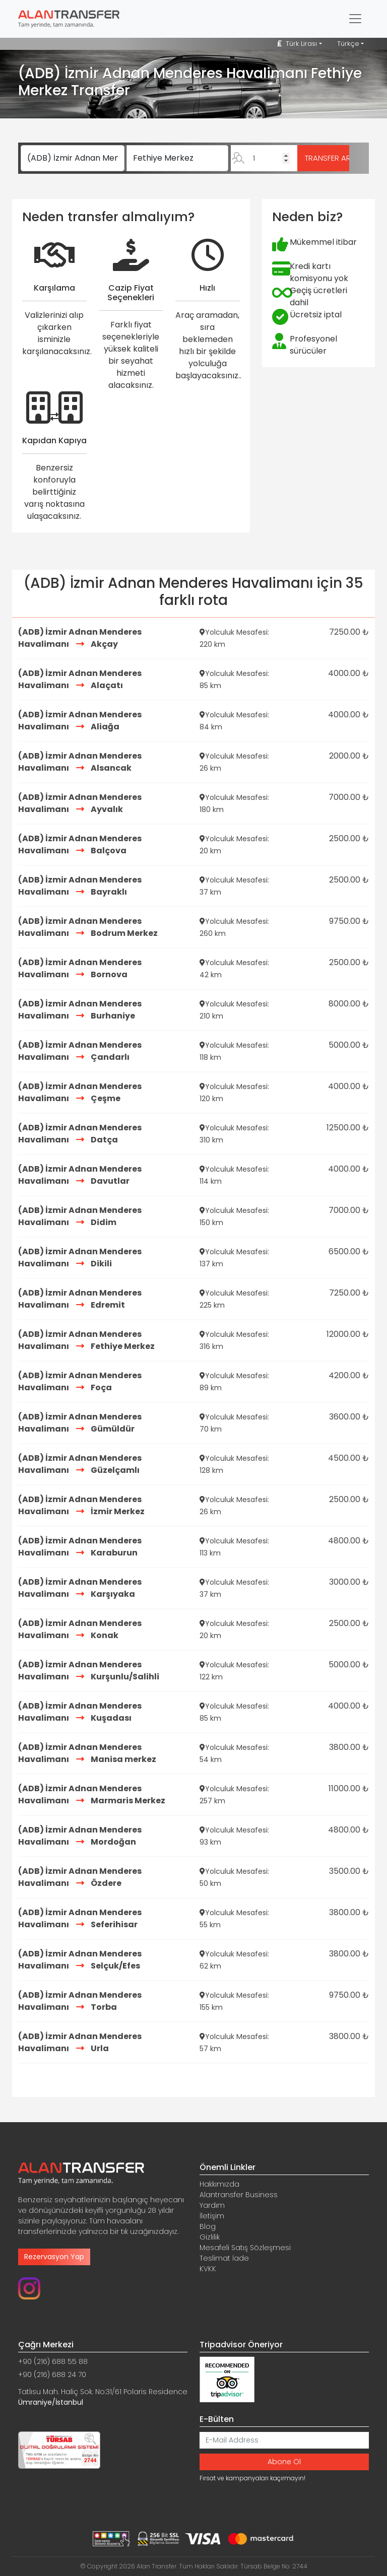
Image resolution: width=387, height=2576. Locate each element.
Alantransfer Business (239, 2195)
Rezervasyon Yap (54, 2257)
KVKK (208, 2269)
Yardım (212, 2205)
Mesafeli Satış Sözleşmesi (245, 2248)
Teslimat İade (224, 2258)
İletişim (212, 2216)
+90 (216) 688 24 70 (52, 2374)
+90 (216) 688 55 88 (53, 2361)
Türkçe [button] (348, 43)
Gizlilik (210, 2237)
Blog (208, 2226)
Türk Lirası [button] (297, 43)
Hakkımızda (219, 2184)
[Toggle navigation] (355, 18)
